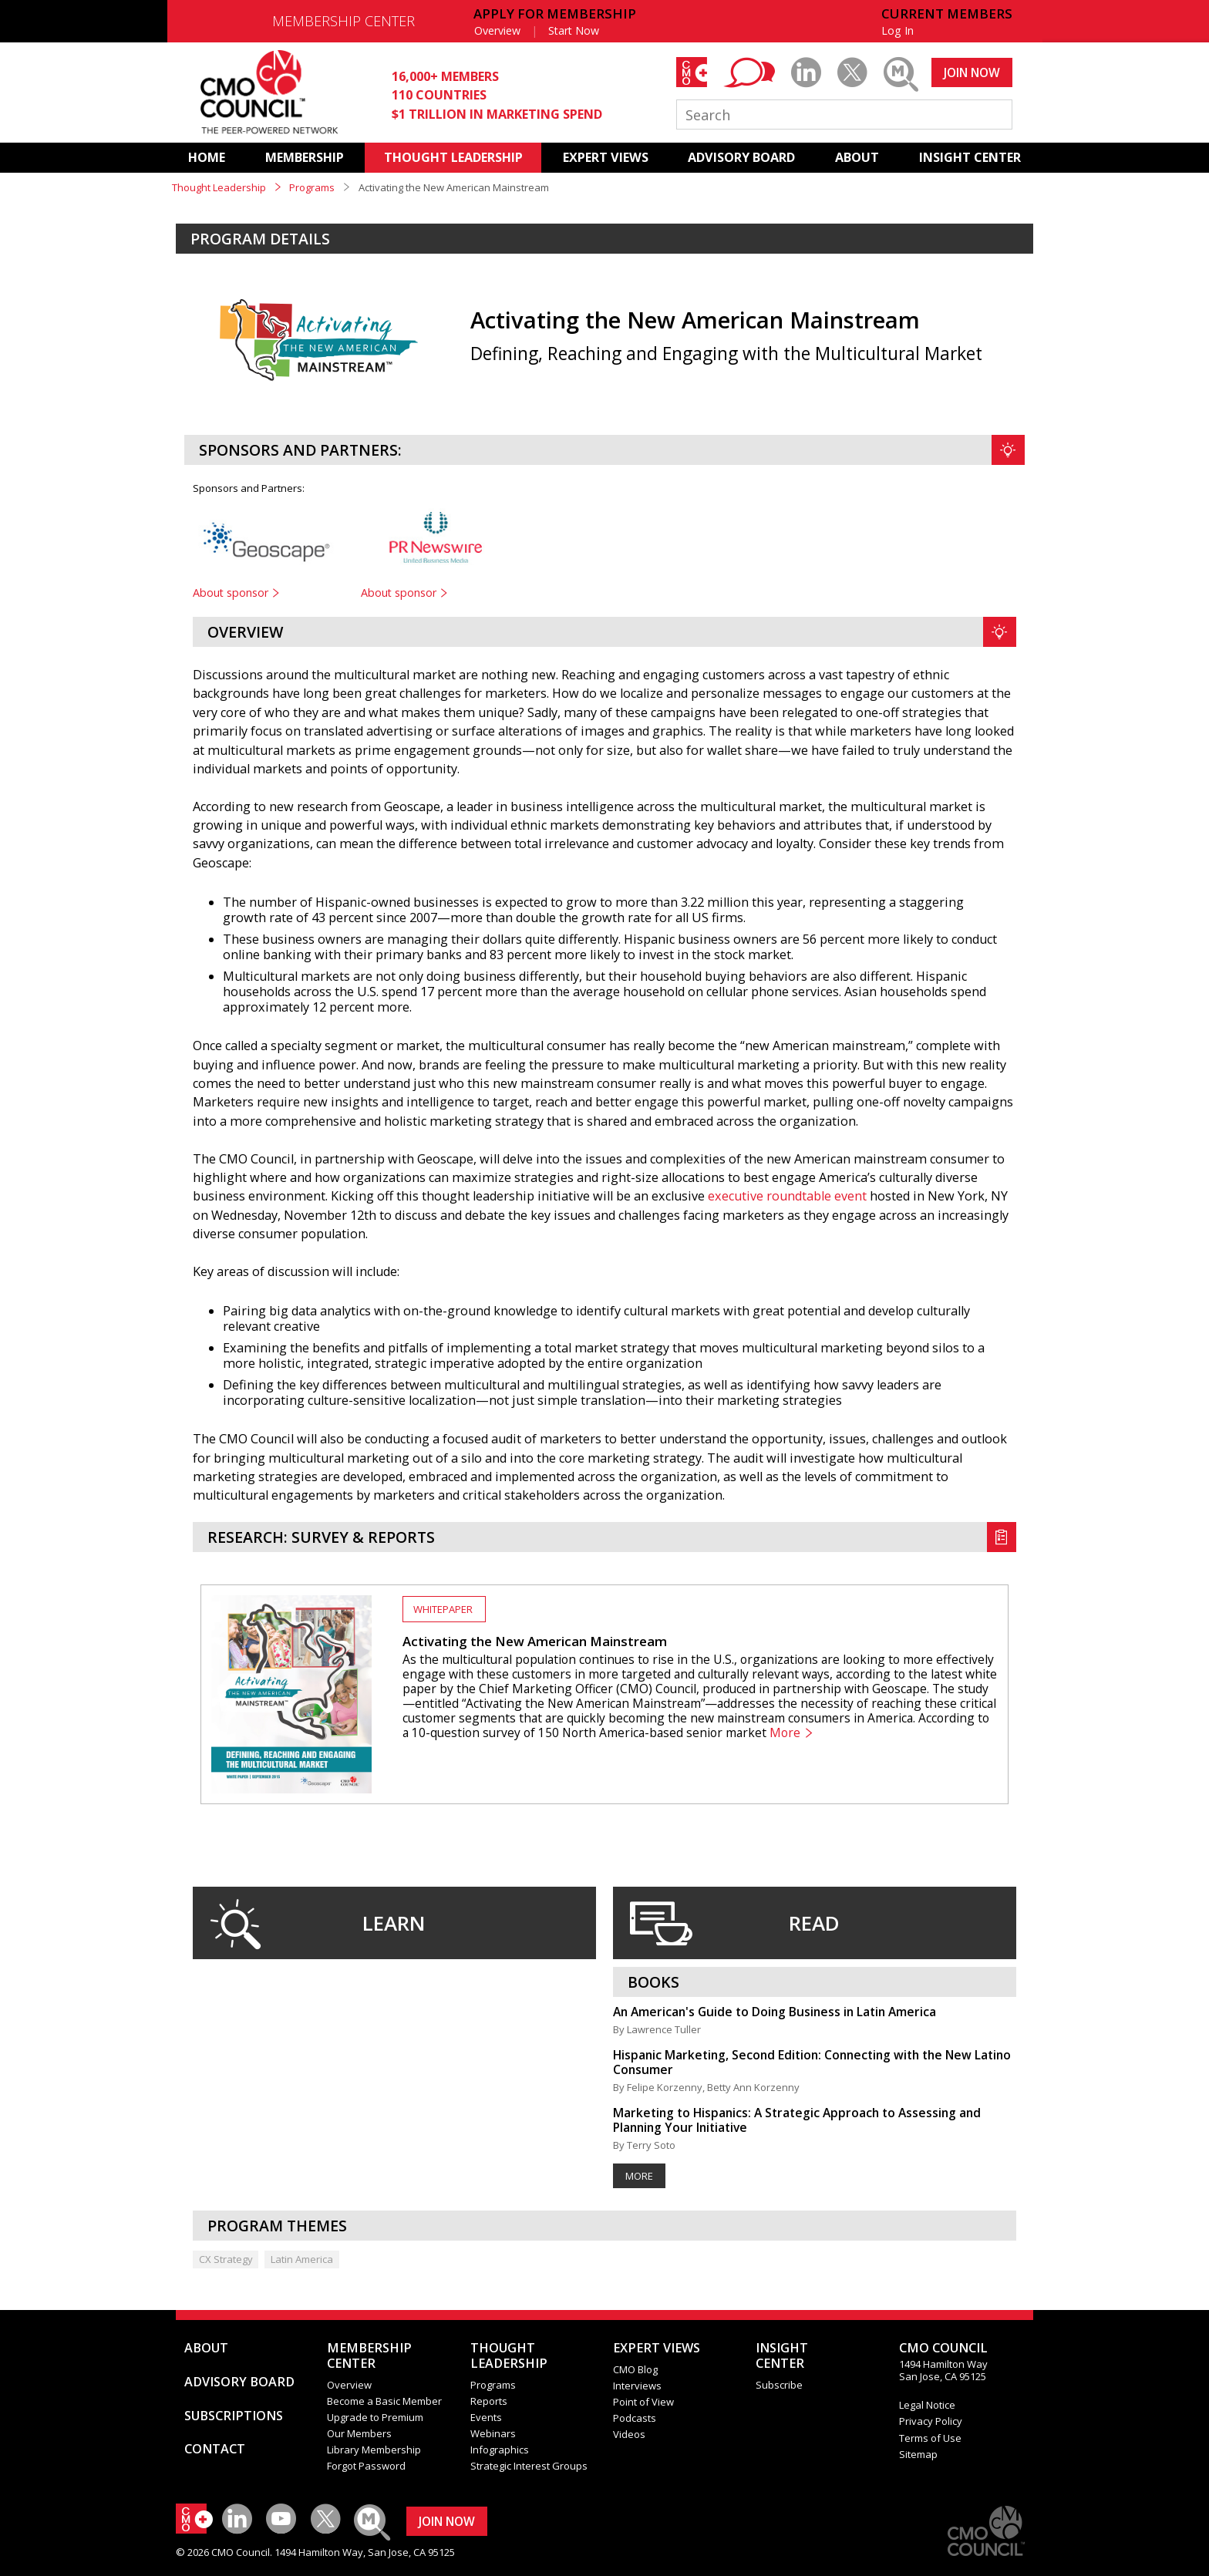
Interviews (637, 2385)
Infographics (499, 2449)
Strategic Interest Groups (529, 2466)
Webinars (493, 2433)
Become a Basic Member (384, 2401)
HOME (206, 157)
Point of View (643, 2402)
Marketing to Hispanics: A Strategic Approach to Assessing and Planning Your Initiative (797, 2120)
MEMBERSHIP (304, 157)
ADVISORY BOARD (741, 157)
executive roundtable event (787, 1195)
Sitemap (918, 2454)
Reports (488, 2401)
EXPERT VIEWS (605, 157)
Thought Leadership (219, 187)
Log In (897, 30)
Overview (497, 30)
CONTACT (214, 2448)
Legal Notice (927, 2405)
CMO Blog (635, 2369)
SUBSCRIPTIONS (233, 2415)
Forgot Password (366, 2466)
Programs (312, 187)
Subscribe (779, 2385)
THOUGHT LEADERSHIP (453, 157)
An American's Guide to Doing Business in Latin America (774, 2011)
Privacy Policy (930, 2421)
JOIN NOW (972, 72)
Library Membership (374, 2449)
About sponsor (230, 593)
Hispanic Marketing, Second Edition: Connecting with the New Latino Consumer (812, 2062)
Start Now (573, 30)
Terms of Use (930, 2438)
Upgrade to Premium (375, 2417)
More (785, 1733)
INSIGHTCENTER (782, 2355)
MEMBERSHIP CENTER (343, 21)
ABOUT (857, 157)
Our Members (359, 2433)
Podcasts (634, 2418)
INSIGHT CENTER (970, 157)
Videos (629, 2434)
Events (486, 2417)
